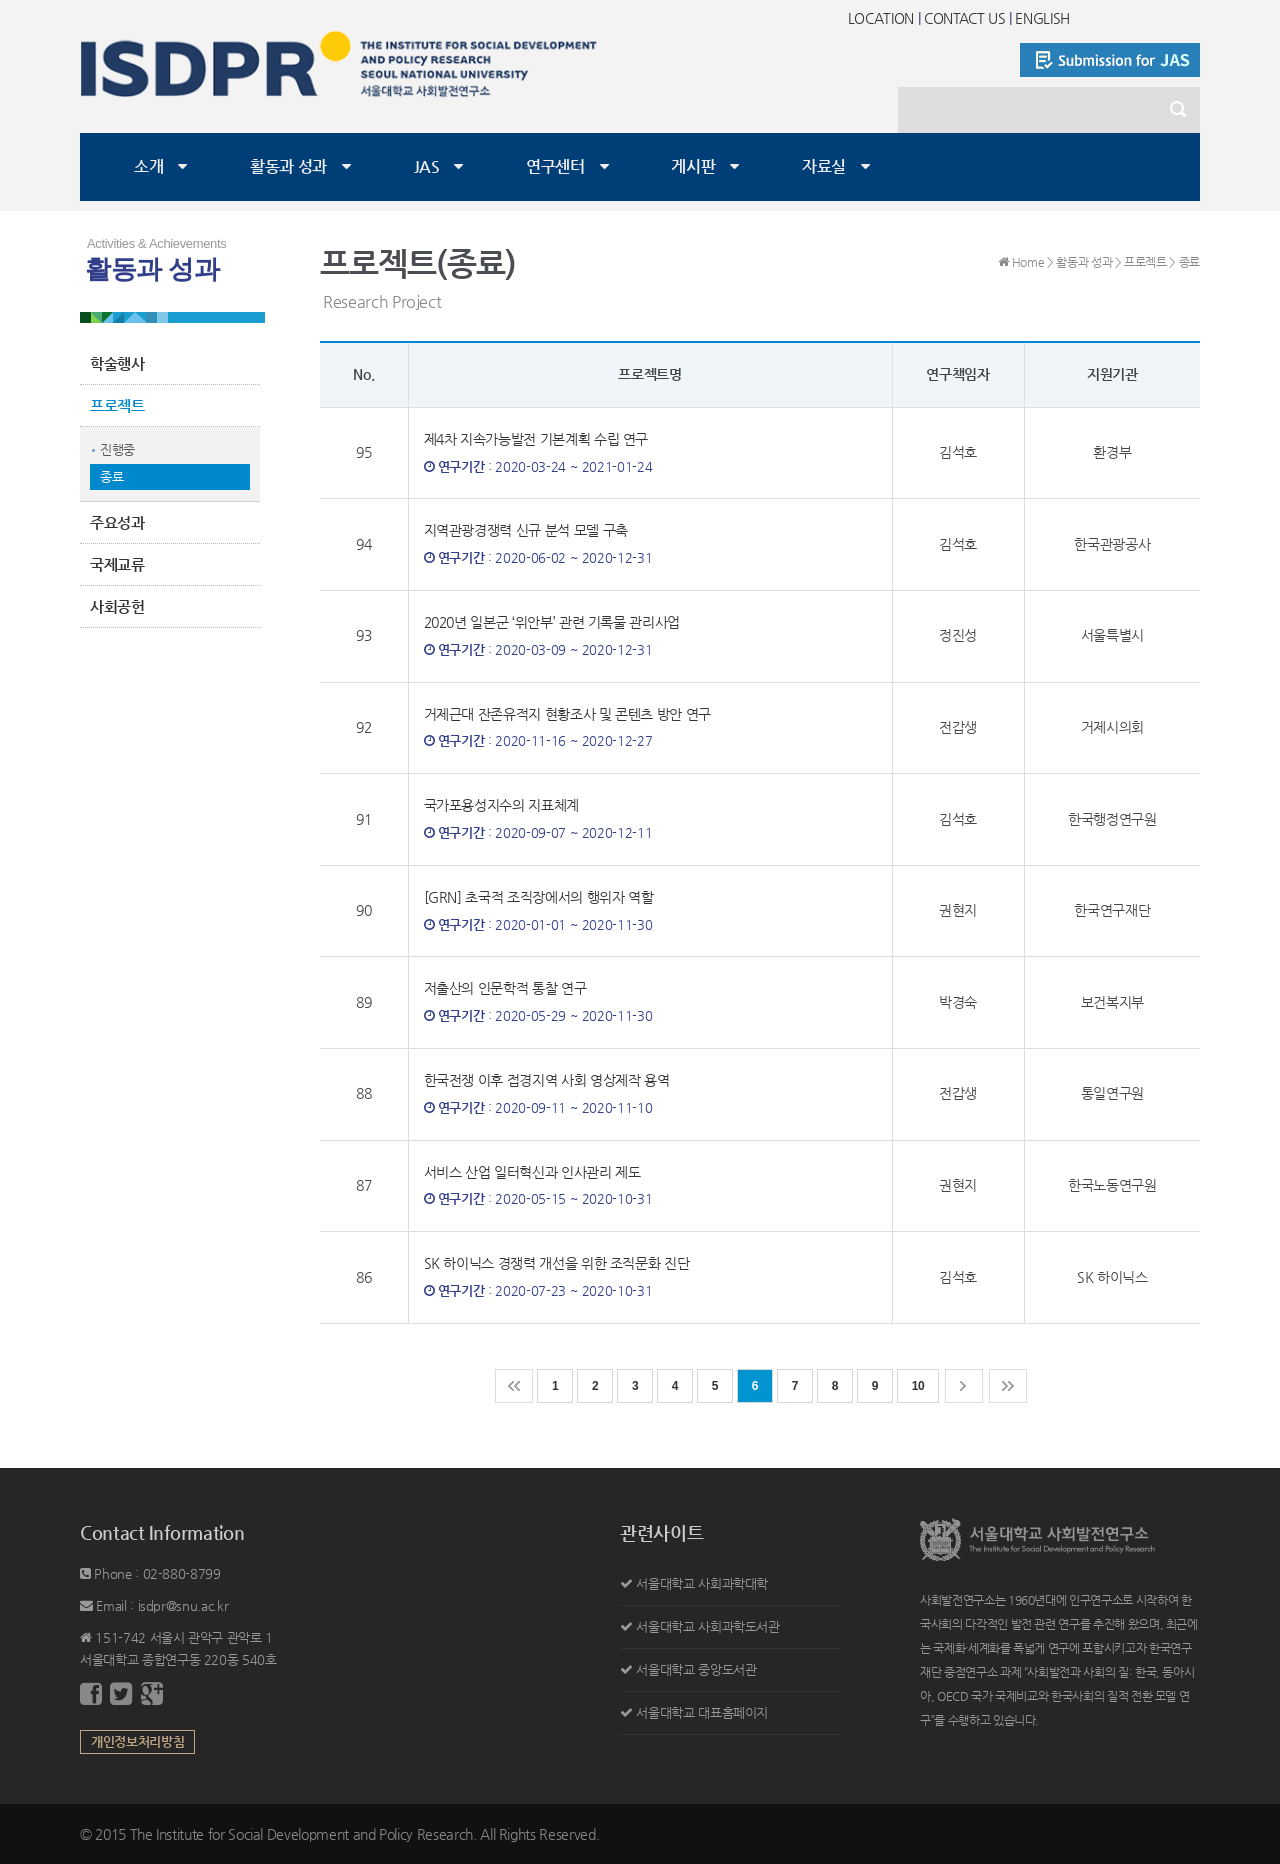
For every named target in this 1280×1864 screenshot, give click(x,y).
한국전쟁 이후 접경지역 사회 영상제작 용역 (547, 1080)
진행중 (117, 449)
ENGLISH (1042, 18)
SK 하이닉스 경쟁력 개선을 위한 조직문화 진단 (557, 1263)
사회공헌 (117, 606)
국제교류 (117, 564)
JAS (427, 166)
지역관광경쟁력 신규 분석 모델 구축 (526, 530)
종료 (111, 476)
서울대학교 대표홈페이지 (702, 1712)
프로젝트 (117, 405)
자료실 (824, 166)
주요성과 (117, 522)
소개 (148, 166)
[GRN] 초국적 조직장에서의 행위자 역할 (539, 897)
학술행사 (117, 363)
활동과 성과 (288, 166)
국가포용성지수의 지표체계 (501, 805)
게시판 (693, 166)
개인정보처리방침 (137, 1741)
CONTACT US (965, 18)
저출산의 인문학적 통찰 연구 (505, 988)
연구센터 (555, 166)
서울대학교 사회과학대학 (702, 1583)
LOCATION (881, 18)
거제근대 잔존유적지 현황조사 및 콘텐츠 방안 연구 (568, 714)
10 (918, 1386)
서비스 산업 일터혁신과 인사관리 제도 (532, 1172)
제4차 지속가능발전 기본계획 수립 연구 (536, 439)
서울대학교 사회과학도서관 (707, 1626)
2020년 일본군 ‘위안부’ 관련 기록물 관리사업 (552, 622)
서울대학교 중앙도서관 (696, 1669)
